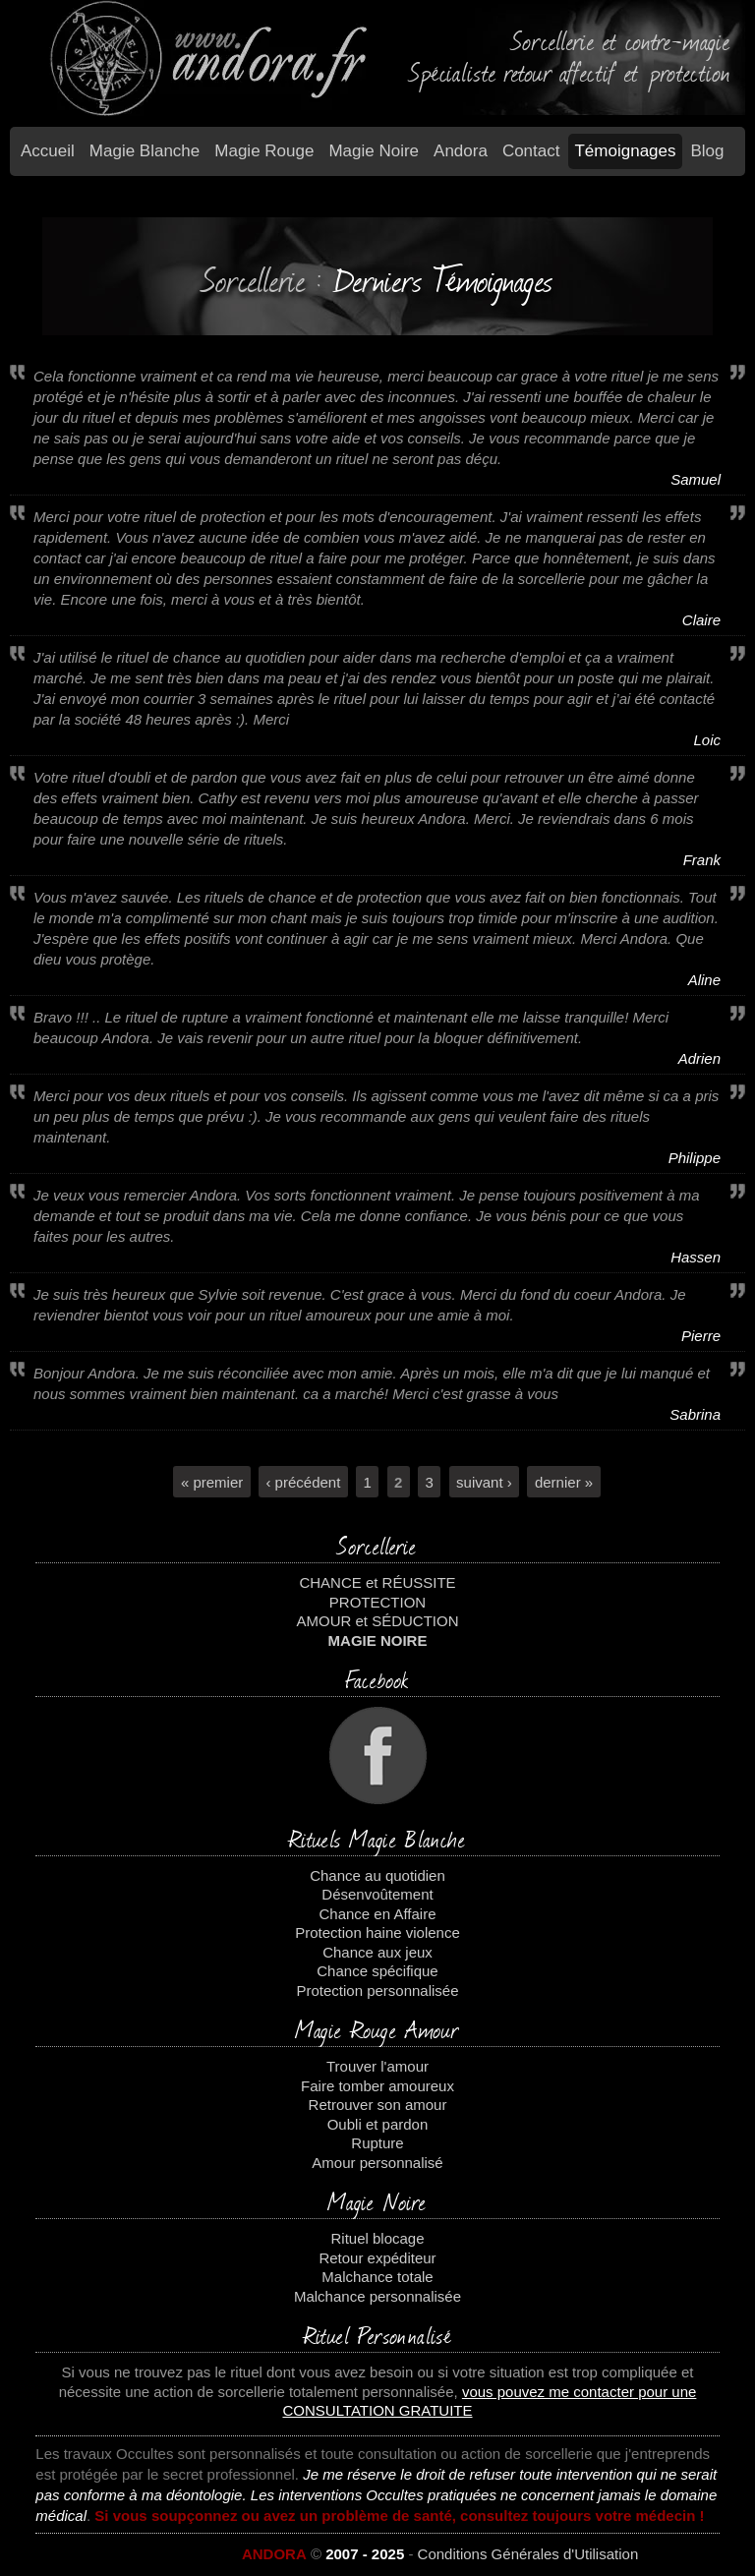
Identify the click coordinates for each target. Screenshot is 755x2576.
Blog (708, 151)
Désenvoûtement (377, 1894)
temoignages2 (377, 207)
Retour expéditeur (377, 2258)
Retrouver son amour (378, 2104)
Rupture (377, 2143)
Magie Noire (373, 151)
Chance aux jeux (377, 1952)
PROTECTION (377, 1602)
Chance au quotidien (377, 1875)
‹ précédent (302, 1481)
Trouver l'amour (377, 2066)
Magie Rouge (264, 151)
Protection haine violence (377, 1932)
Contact (531, 151)
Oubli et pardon (378, 2124)
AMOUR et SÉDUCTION (377, 1620)
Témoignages (624, 151)
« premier (212, 1481)
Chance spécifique (377, 1970)
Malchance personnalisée (377, 2296)
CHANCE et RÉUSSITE (377, 1582)
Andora (461, 151)
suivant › (484, 1481)
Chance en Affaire (377, 1913)
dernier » (564, 1481)
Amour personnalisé (377, 2162)
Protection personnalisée (377, 1990)
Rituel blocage (377, 2238)
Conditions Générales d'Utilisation (528, 2554)
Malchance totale (377, 2276)
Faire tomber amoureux (377, 2086)
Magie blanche (144, 151)
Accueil (48, 151)
